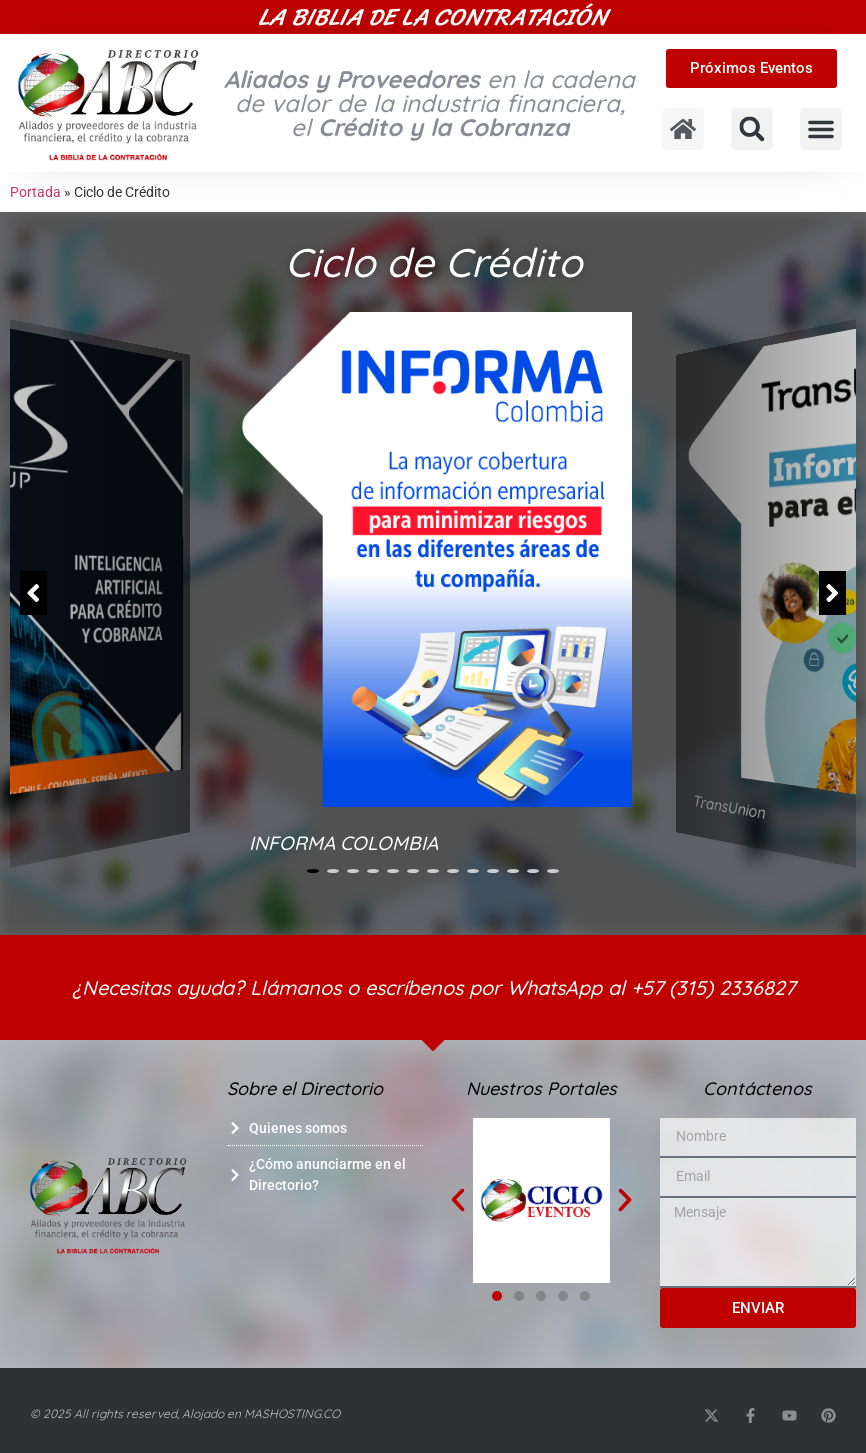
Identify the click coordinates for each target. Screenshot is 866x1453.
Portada (35, 192)
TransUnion (729, 807)
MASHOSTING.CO (292, 1413)
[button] (752, 129)
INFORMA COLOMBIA (343, 843)
